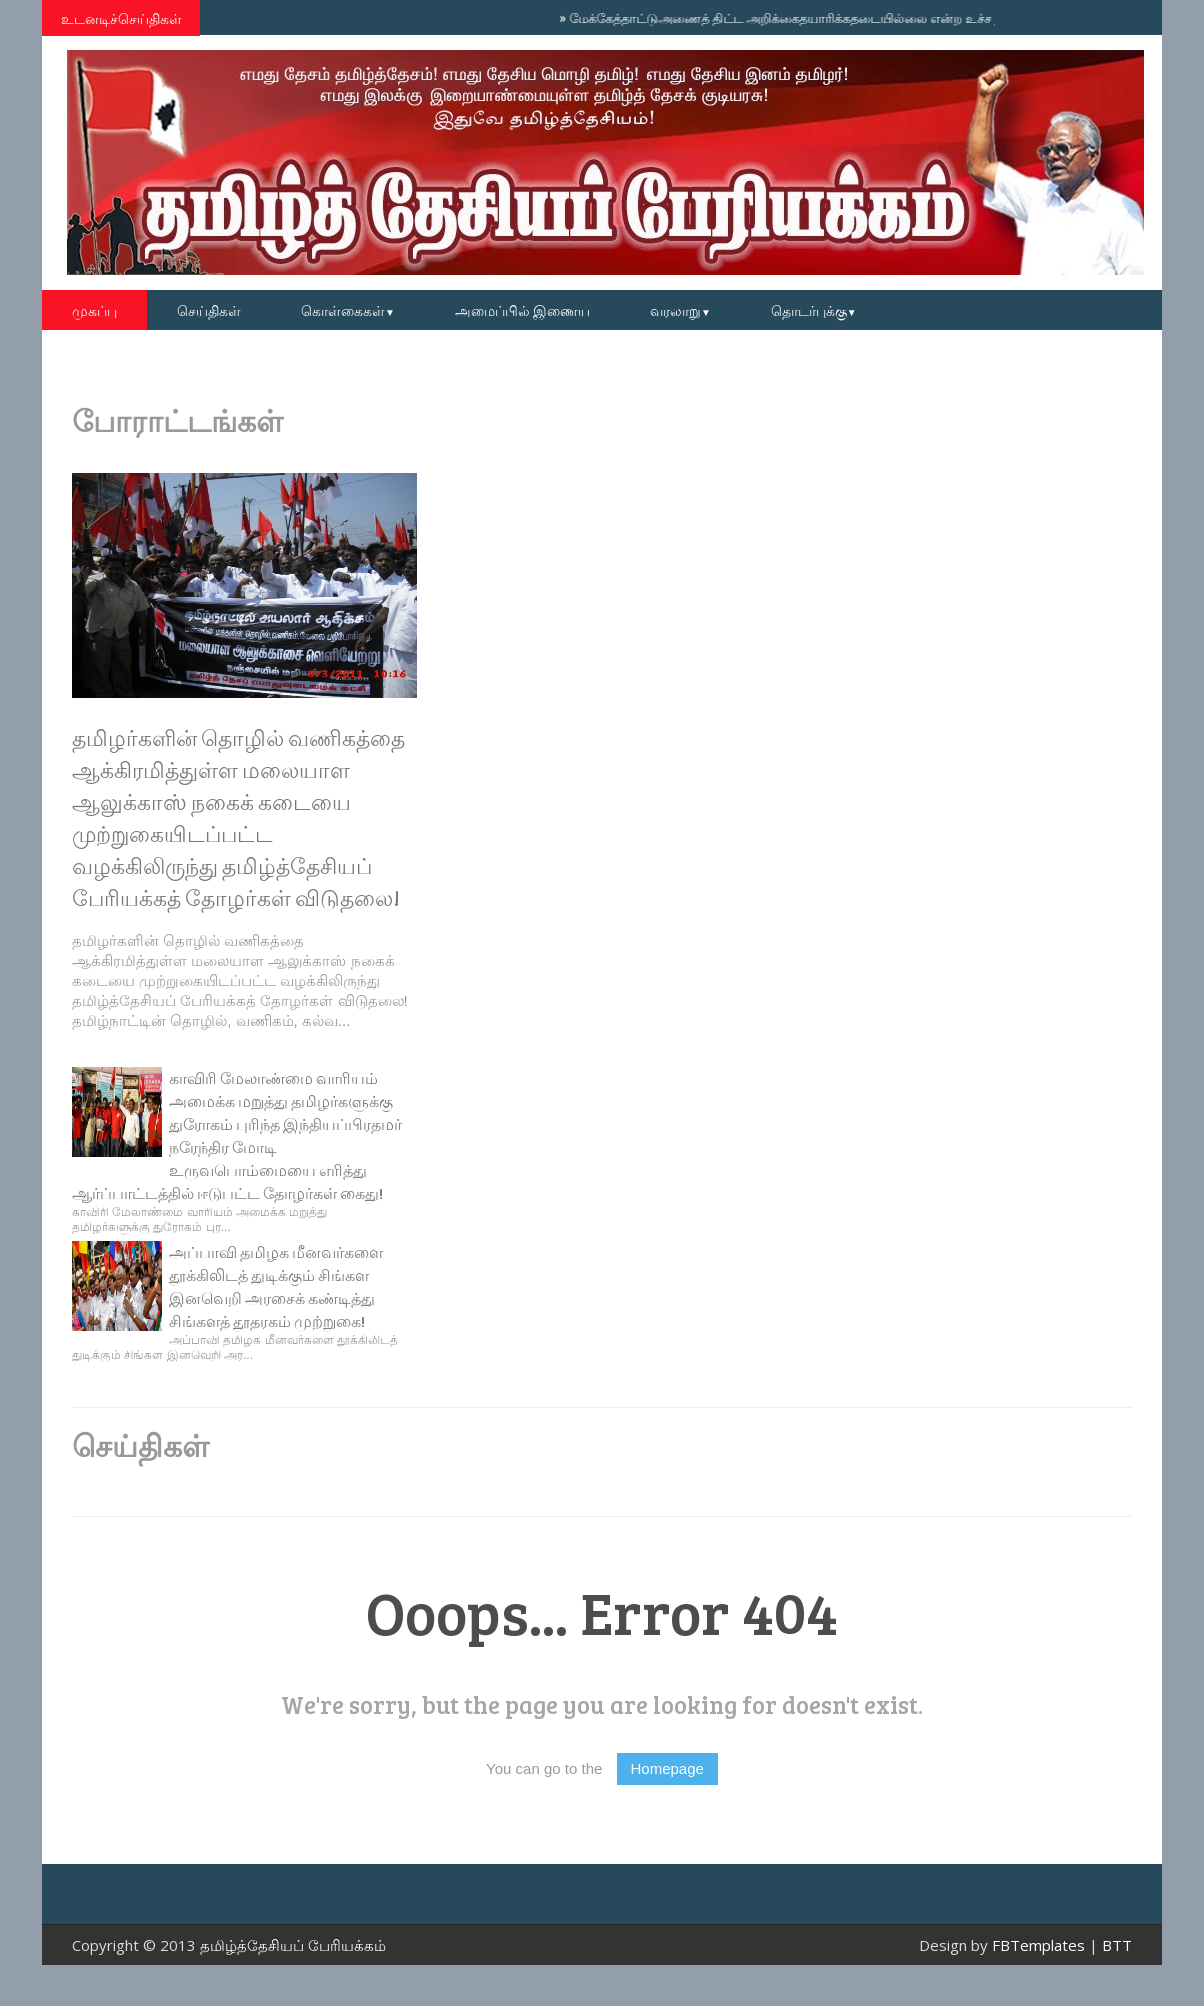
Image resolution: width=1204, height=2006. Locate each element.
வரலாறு (680, 310)
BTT (1117, 1945)
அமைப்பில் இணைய (522, 310)
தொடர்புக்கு (814, 310)
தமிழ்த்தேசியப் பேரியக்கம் (293, 1945)
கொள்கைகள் (348, 310)
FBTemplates (1038, 1945)
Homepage (667, 1768)
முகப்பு (94, 310)
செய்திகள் (209, 310)
